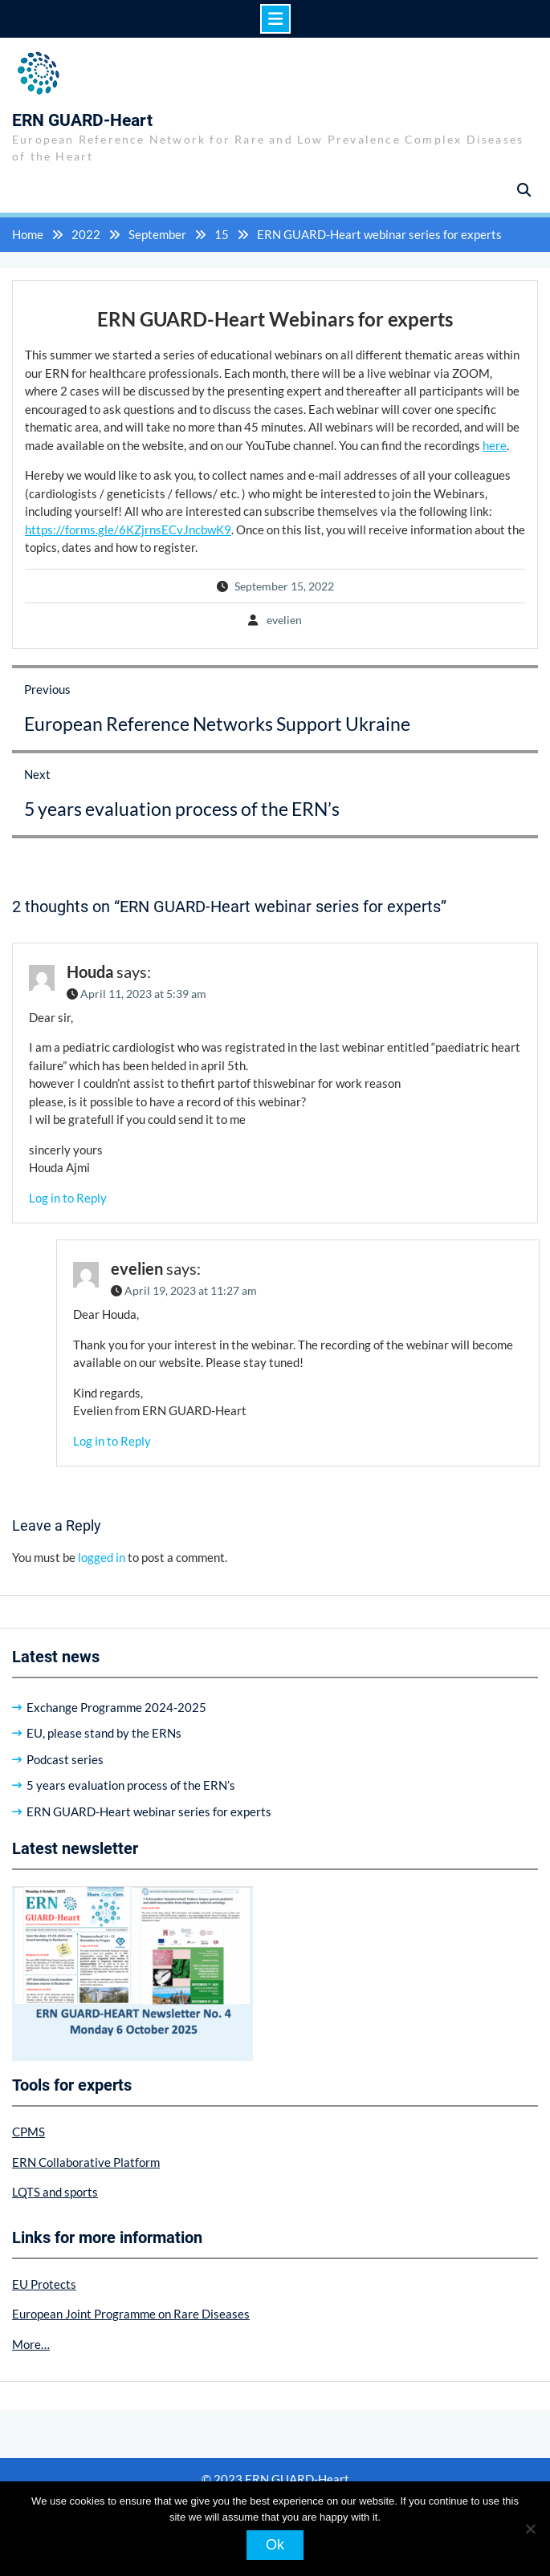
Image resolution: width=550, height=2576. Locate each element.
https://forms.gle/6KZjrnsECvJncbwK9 (128, 529)
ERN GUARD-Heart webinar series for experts (148, 1811)
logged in (101, 1557)
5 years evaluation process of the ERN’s (130, 1785)
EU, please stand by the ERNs (103, 1733)
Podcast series (65, 1759)
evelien (284, 620)
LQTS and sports (55, 2192)
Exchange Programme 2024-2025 (116, 1707)
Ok (275, 2545)
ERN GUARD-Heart (82, 120)
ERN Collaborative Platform (86, 2162)
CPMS (28, 2131)
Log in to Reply (68, 1198)
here (495, 445)
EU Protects (44, 2284)
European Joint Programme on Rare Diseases (131, 2313)
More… (31, 2344)
